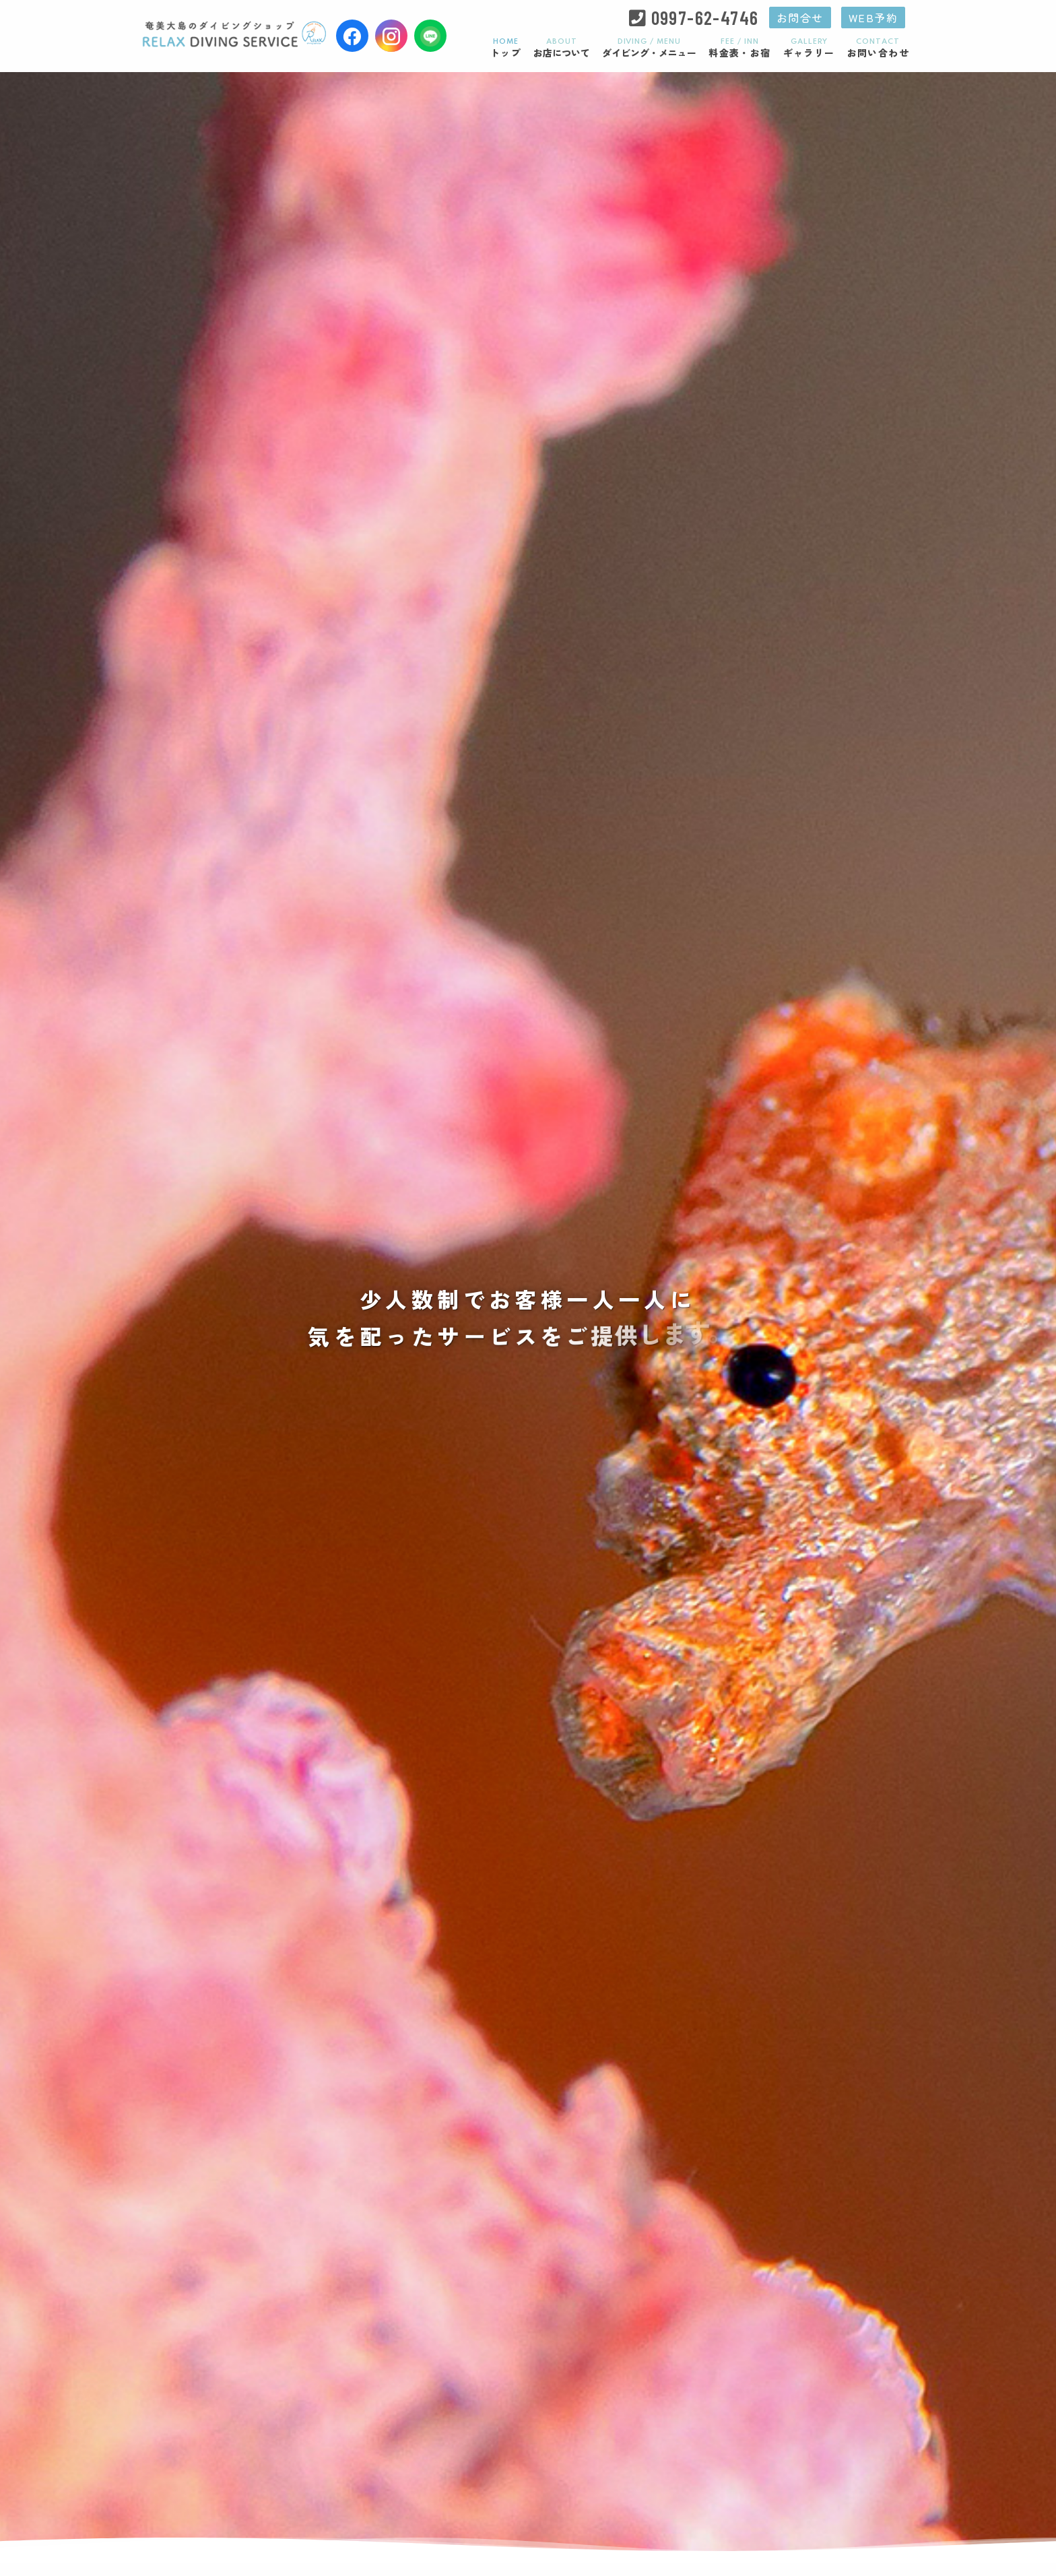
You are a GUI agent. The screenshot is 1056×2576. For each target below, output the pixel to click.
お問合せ (800, 17)
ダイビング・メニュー (649, 48)
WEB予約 (873, 17)
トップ (505, 48)
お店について (561, 48)
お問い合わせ (878, 48)
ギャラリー (809, 48)
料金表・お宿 (739, 48)
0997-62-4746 (705, 18)
